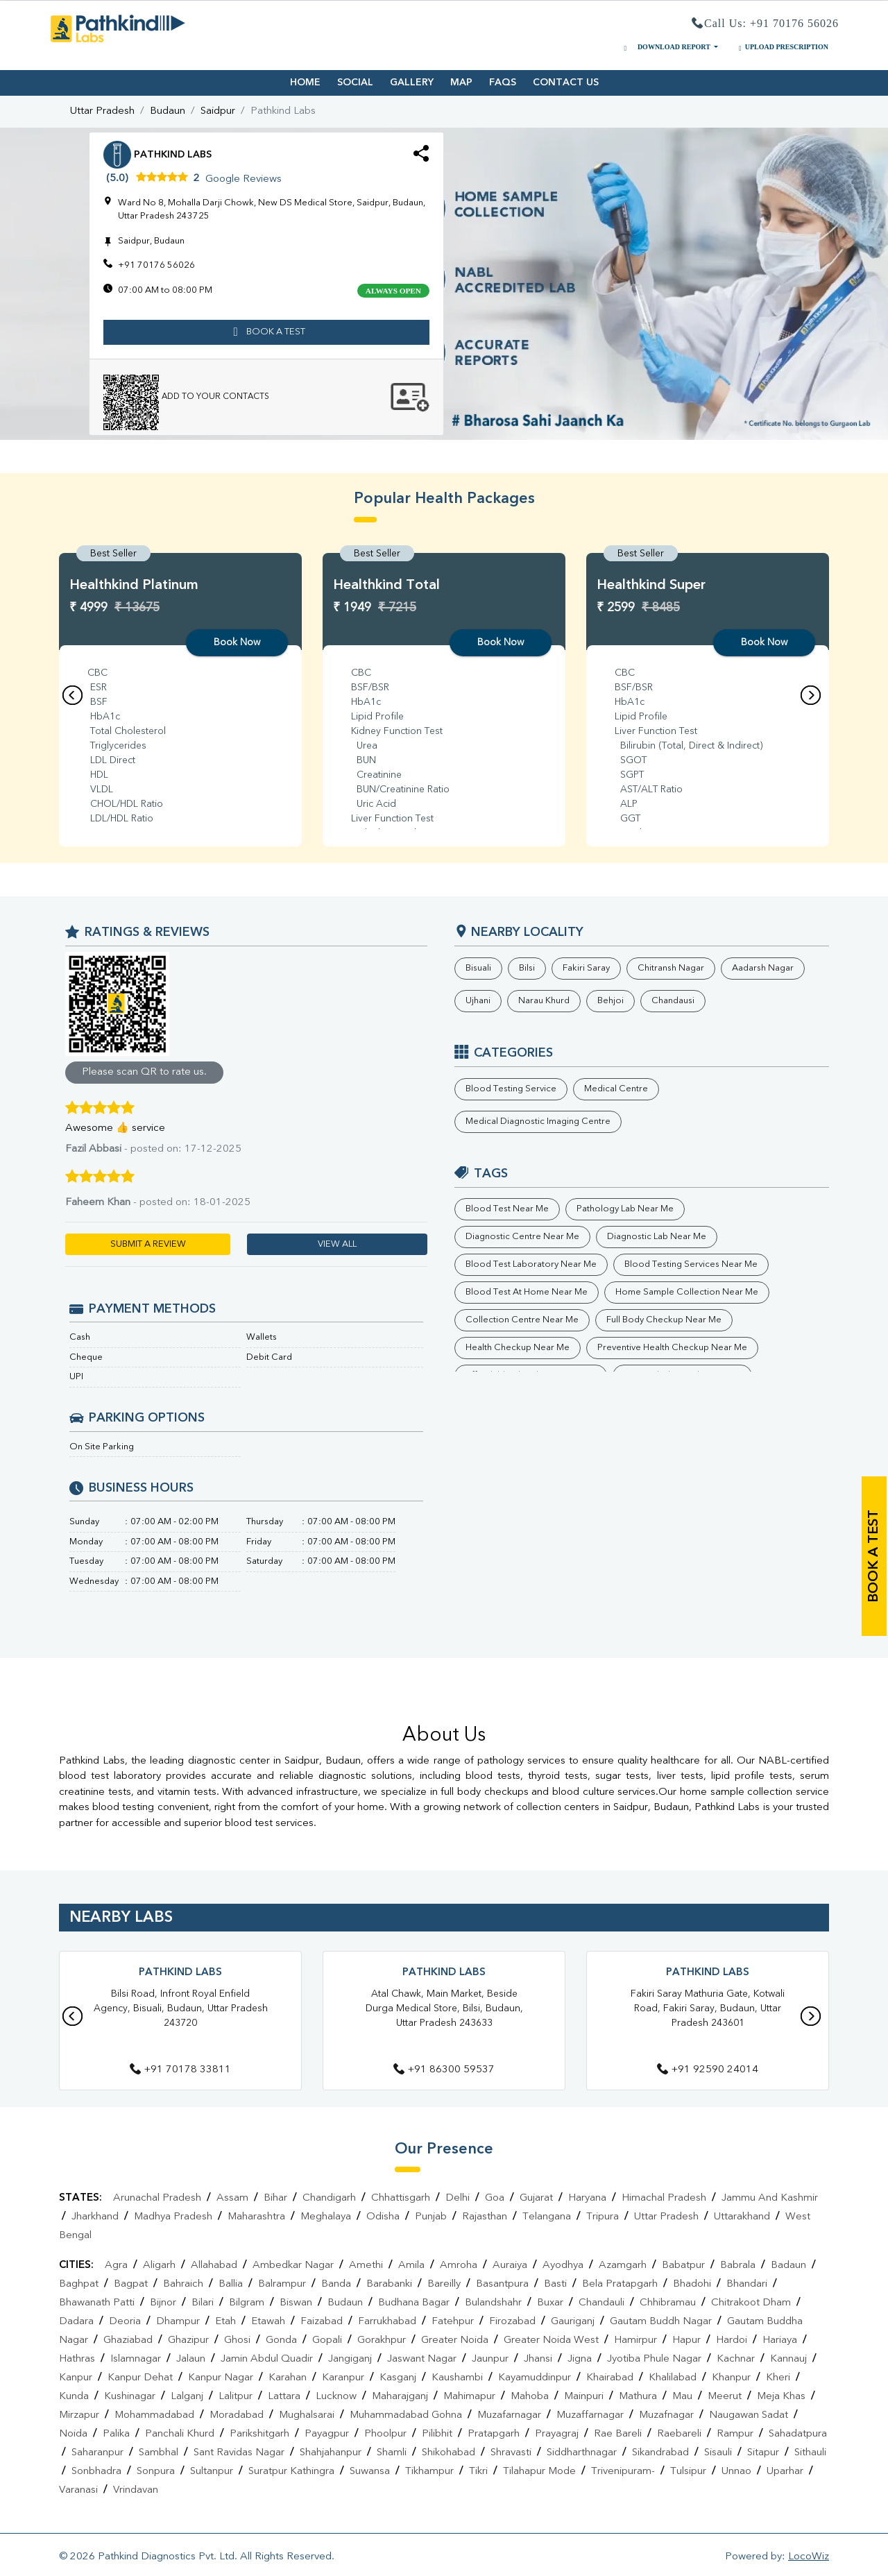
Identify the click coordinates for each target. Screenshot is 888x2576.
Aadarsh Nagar (763, 968)
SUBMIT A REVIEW (148, 1244)
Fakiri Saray (586, 968)
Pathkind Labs (180, 1973)
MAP (461, 82)
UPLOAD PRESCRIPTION (781, 47)
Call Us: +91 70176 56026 (765, 24)
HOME (305, 82)
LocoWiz (808, 2557)
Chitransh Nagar (671, 968)
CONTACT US (566, 82)
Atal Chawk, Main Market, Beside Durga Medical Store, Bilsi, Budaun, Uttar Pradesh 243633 (444, 2008)
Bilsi (527, 968)
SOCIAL (355, 82)
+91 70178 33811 (180, 2070)
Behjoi (610, 1000)
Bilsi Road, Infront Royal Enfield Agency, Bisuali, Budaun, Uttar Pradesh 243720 (181, 2008)
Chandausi (672, 1000)
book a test (267, 332)
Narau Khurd (544, 1000)
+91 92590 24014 (707, 2070)
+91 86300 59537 (444, 2070)
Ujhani (478, 1000)
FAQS (502, 82)
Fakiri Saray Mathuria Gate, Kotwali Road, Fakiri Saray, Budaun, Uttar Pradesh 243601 (708, 2008)
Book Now (237, 642)
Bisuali (478, 968)
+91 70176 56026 (156, 265)
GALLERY (412, 82)
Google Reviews (243, 179)
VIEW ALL (337, 1244)
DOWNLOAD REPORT (666, 47)
